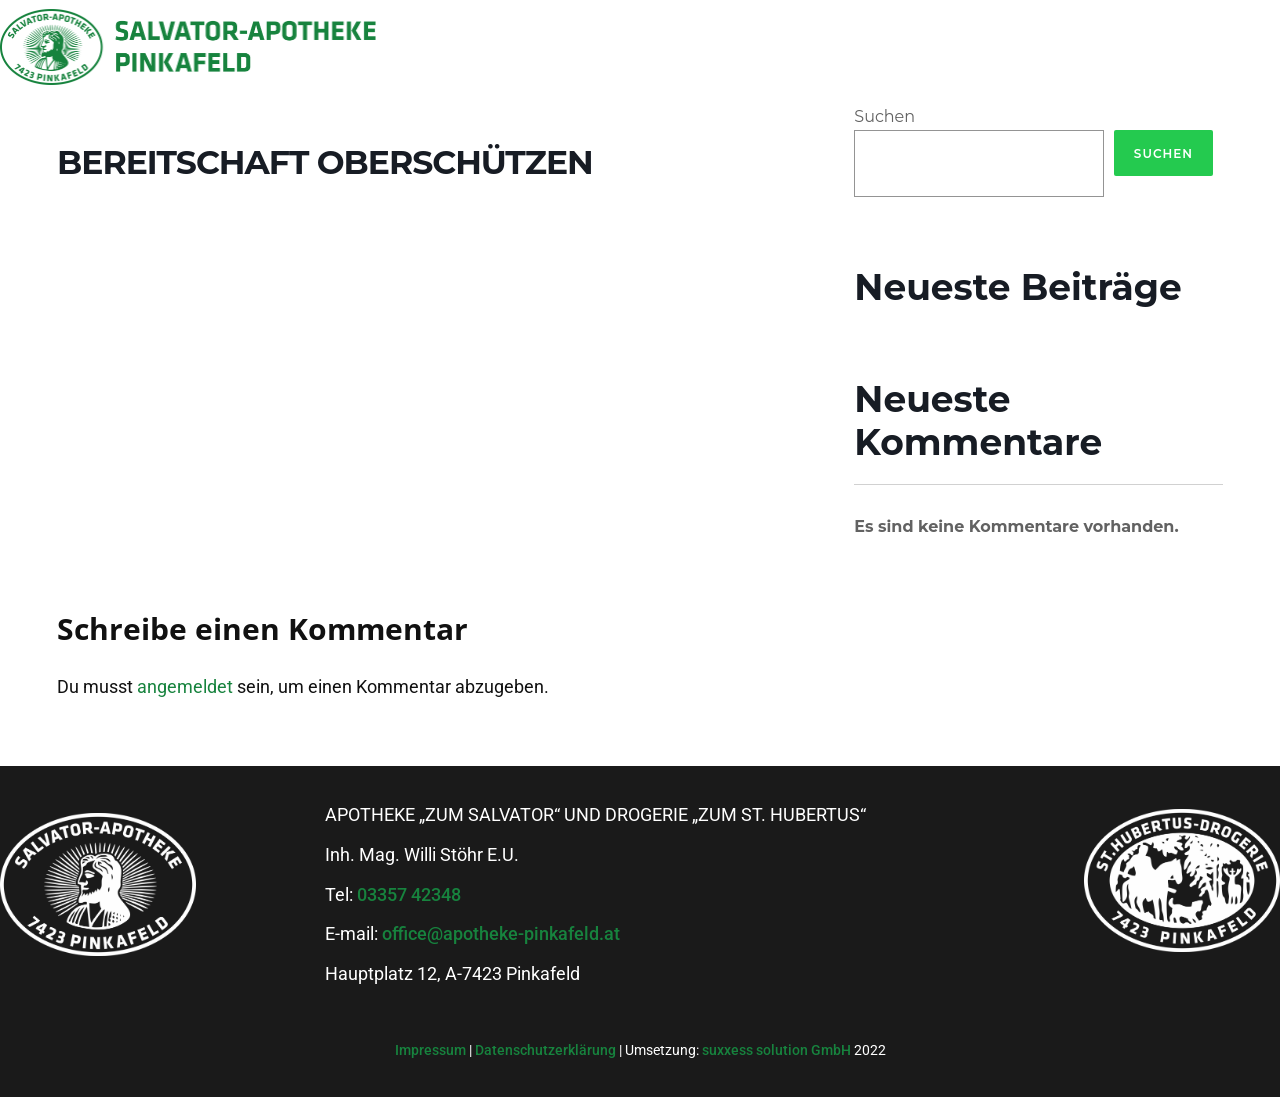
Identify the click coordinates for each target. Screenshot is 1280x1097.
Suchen (884, 116)
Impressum (432, 1050)
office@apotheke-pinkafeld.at (501, 933)
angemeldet (185, 686)
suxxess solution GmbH (776, 1050)
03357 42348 (409, 894)
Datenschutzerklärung (547, 1050)
